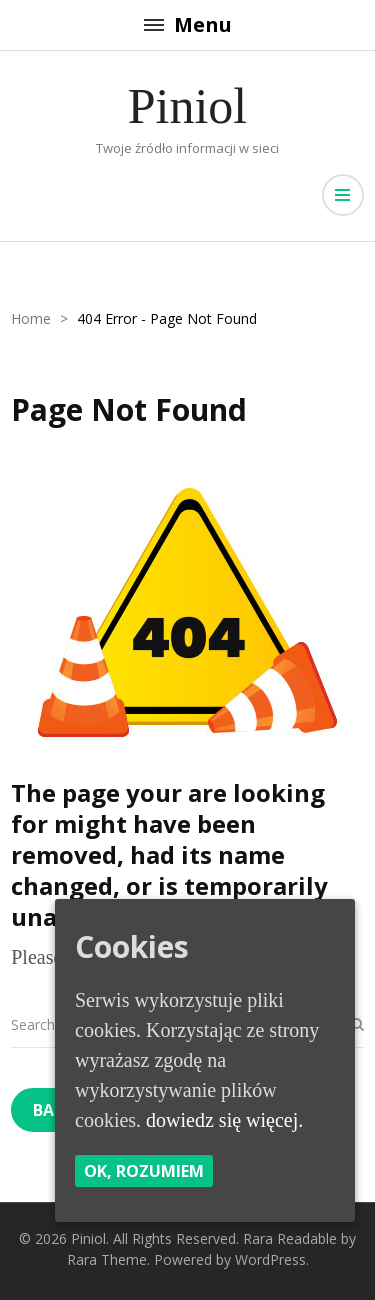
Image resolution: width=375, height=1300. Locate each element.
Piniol (187, 106)
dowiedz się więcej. (224, 1120)
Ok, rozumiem (144, 1171)
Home (31, 318)
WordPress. (272, 1259)
